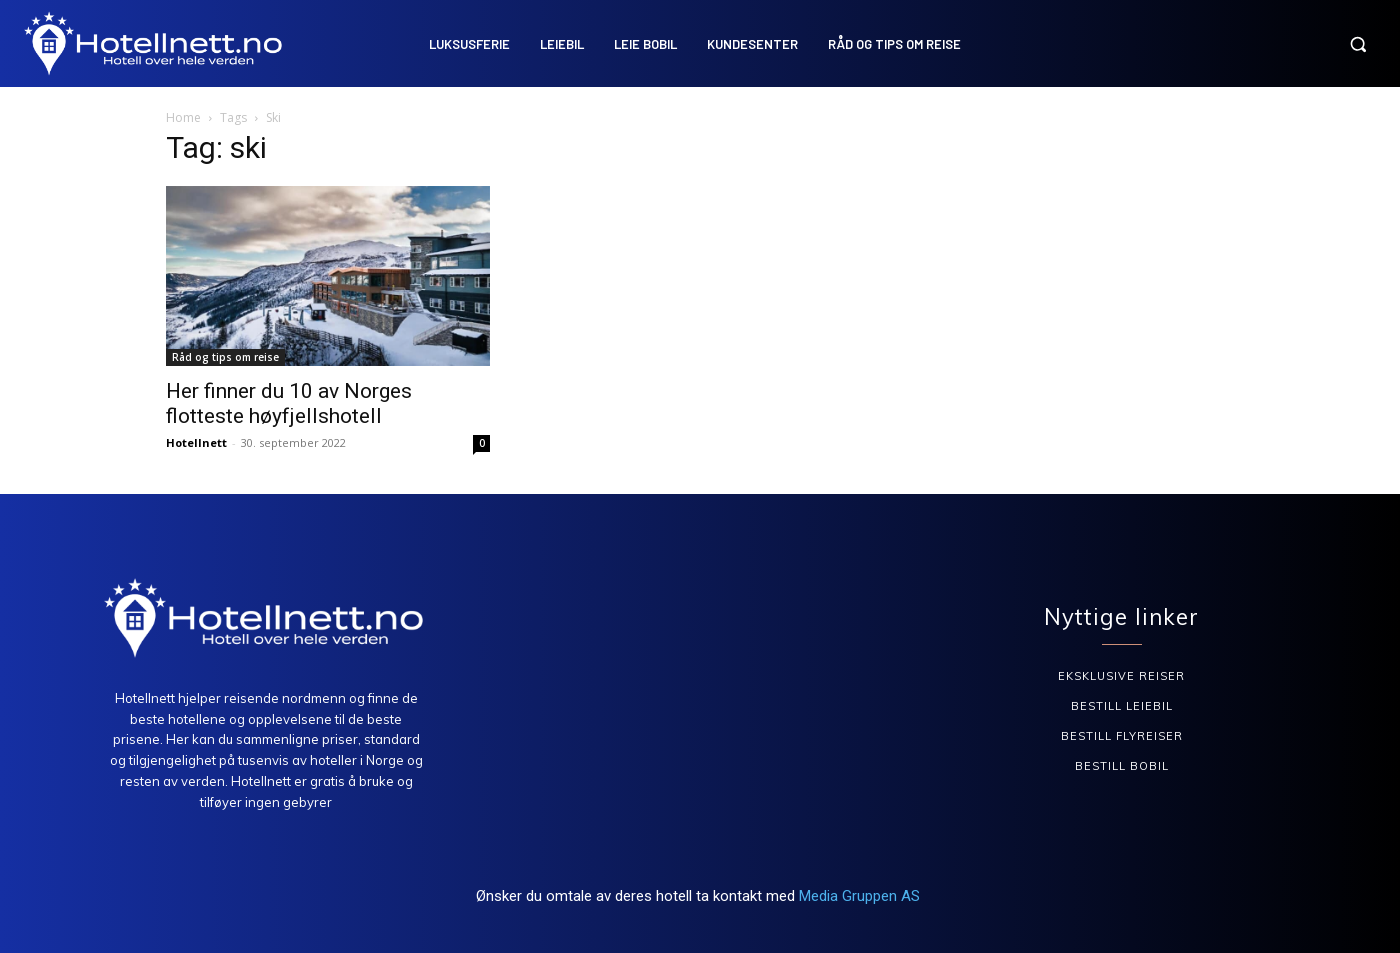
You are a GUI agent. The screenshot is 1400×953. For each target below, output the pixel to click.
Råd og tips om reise (225, 357)
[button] (1358, 44)
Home (183, 117)
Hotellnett (196, 442)
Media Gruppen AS (861, 896)
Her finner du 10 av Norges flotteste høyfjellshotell (289, 403)
